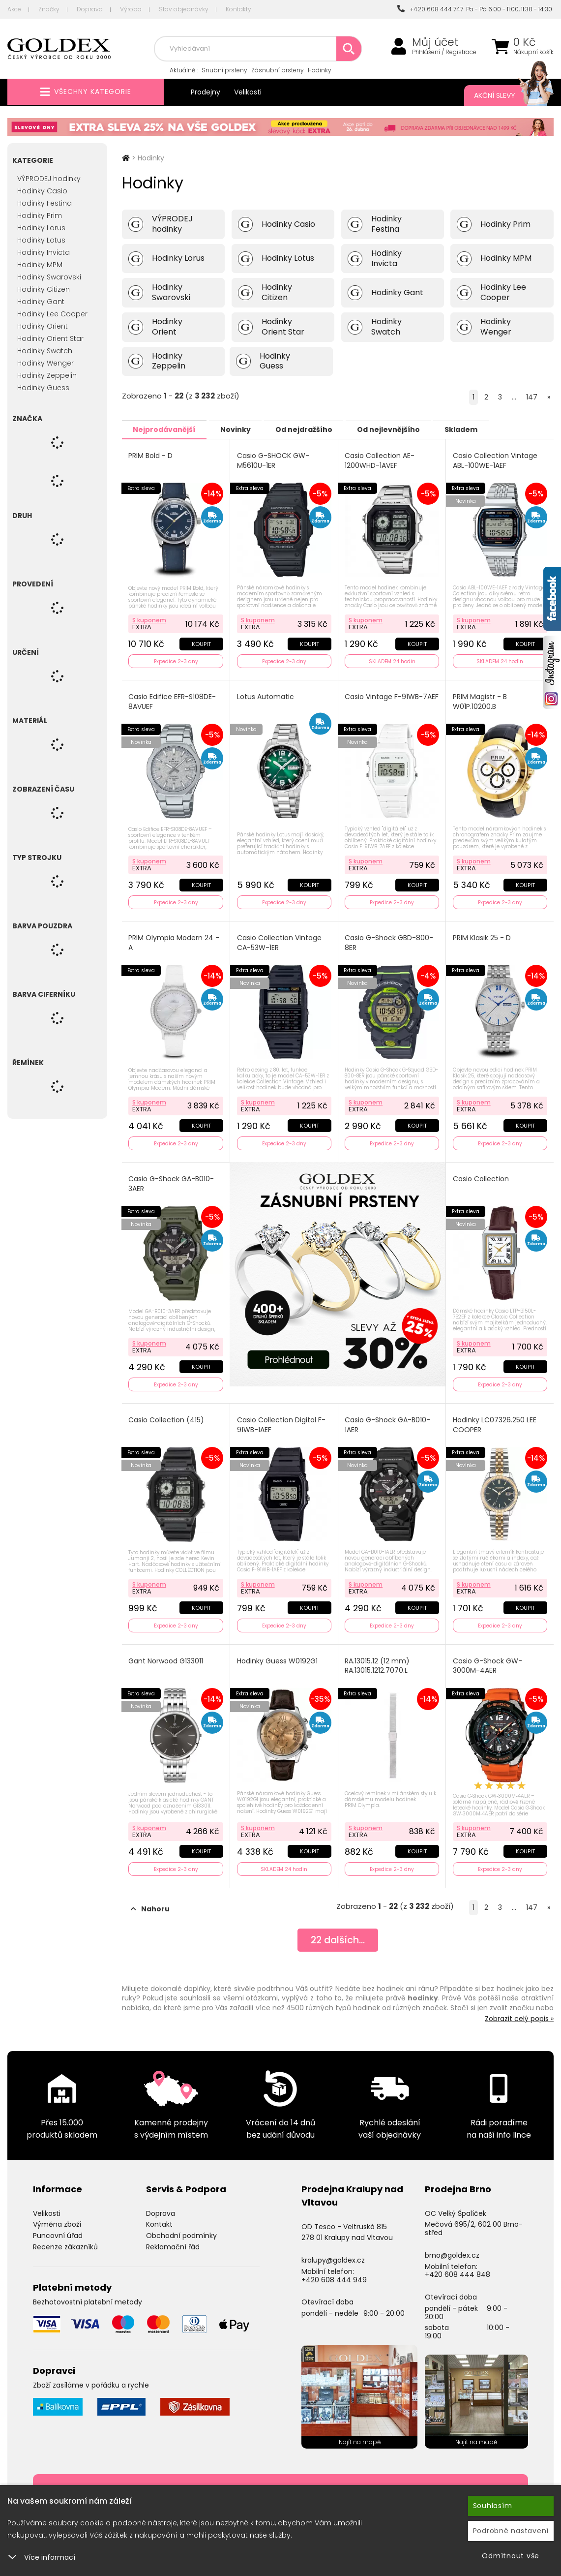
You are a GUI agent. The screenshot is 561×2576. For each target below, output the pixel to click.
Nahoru (150, 1904)
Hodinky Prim (39, 215)
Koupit (200, 642)
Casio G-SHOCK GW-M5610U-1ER (273, 460)
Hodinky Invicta (43, 252)
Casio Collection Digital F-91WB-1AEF (281, 1421)
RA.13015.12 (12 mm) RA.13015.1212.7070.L (377, 1662)
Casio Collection (481, 1176)
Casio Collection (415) (167, 1416)
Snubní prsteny (224, 70)
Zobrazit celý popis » (519, 2014)
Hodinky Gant (40, 302)
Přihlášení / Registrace (444, 52)
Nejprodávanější (166, 429)
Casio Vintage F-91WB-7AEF (384, 700)
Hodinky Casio (42, 191)
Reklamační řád (173, 2242)
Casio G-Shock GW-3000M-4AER (487, 1662)
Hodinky (319, 70)
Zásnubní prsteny (277, 70)
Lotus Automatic (265, 696)
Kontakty (238, 9)
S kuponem (150, 619)
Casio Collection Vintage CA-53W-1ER (279, 941)
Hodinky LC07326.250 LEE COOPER (494, 1421)
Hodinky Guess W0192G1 (277, 1657)
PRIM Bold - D (151, 455)
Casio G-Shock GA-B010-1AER (388, 1421)
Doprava (90, 9)
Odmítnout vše (510, 2556)
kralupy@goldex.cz (333, 2256)
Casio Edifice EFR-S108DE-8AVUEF (172, 700)
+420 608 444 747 (430, 9)
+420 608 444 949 (334, 2275)
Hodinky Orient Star (50, 338)
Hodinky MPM (39, 265)
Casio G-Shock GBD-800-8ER (389, 941)
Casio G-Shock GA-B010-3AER (171, 1181)
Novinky (240, 429)
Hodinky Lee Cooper (52, 314)
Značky (48, 9)
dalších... (337, 1936)
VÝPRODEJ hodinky (49, 179)
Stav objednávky (183, 9)
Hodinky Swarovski (49, 277)
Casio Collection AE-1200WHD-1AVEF (380, 460)
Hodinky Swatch (44, 351)
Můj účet (435, 42)
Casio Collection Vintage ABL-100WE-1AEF (495, 460)
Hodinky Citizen (43, 289)
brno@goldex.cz (452, 2250)
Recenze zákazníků (65, 2242)
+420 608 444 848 (457, 2270)
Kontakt (159, 2220)
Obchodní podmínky (181, 2231)
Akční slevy (504, 95)
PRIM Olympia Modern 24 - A (174, 941)
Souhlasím (492, 2506)
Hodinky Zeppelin (47, 375)
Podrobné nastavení (511, 2531)
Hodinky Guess (43, 388)
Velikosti (248, 92)
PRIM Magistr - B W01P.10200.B (480, 700)
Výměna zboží (57, 2220)
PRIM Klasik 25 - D (482, 936)
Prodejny (205, 92)
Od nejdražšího (312, 429)
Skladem (476, 429)
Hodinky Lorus (41, 228)
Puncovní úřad (58, 2231)
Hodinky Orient (42, 326)
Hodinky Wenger (45, 363)
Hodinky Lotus (41, 240)
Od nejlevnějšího (400, 429)
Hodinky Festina (44, 203)
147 (531, 397)
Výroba (131, 9)
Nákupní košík (533, 52)
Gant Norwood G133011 (166, 1657)
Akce (14, 9)
